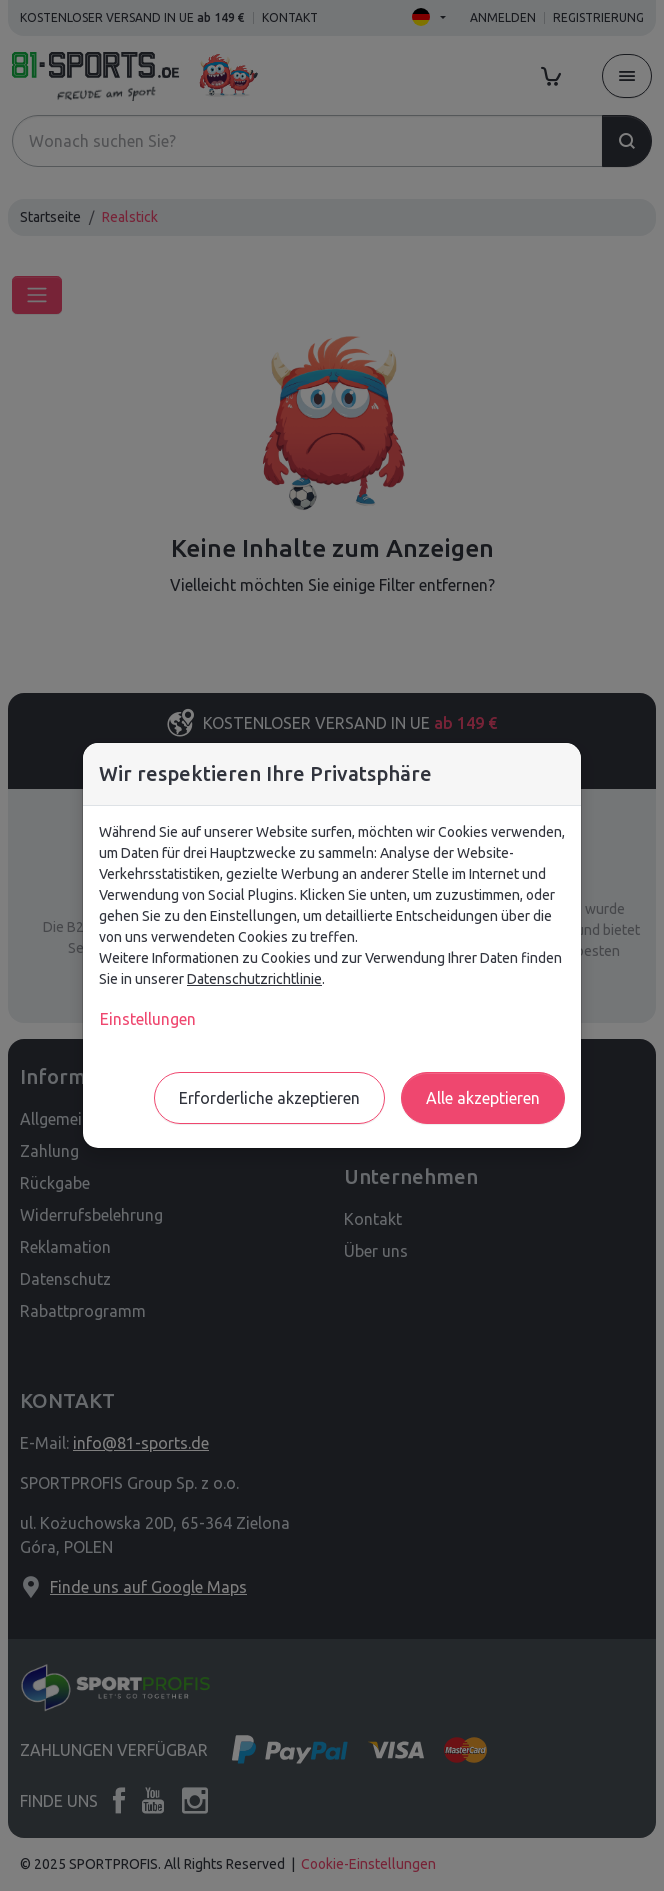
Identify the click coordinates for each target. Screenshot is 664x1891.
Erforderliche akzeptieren (269, 1098)
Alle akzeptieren (483, 1098)
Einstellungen (148, 1019)
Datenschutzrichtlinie (254, 979)
